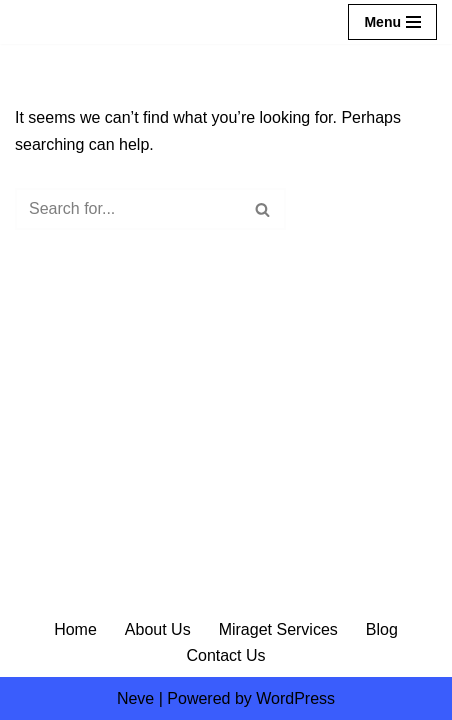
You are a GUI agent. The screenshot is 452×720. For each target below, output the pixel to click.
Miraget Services (278, 629)
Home (75, 629)
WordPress (295, 698)
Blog (382, 629)
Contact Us (225, 655)
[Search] (128, 209)
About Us (158, 629)
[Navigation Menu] (392, 22)
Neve (135, 698)
